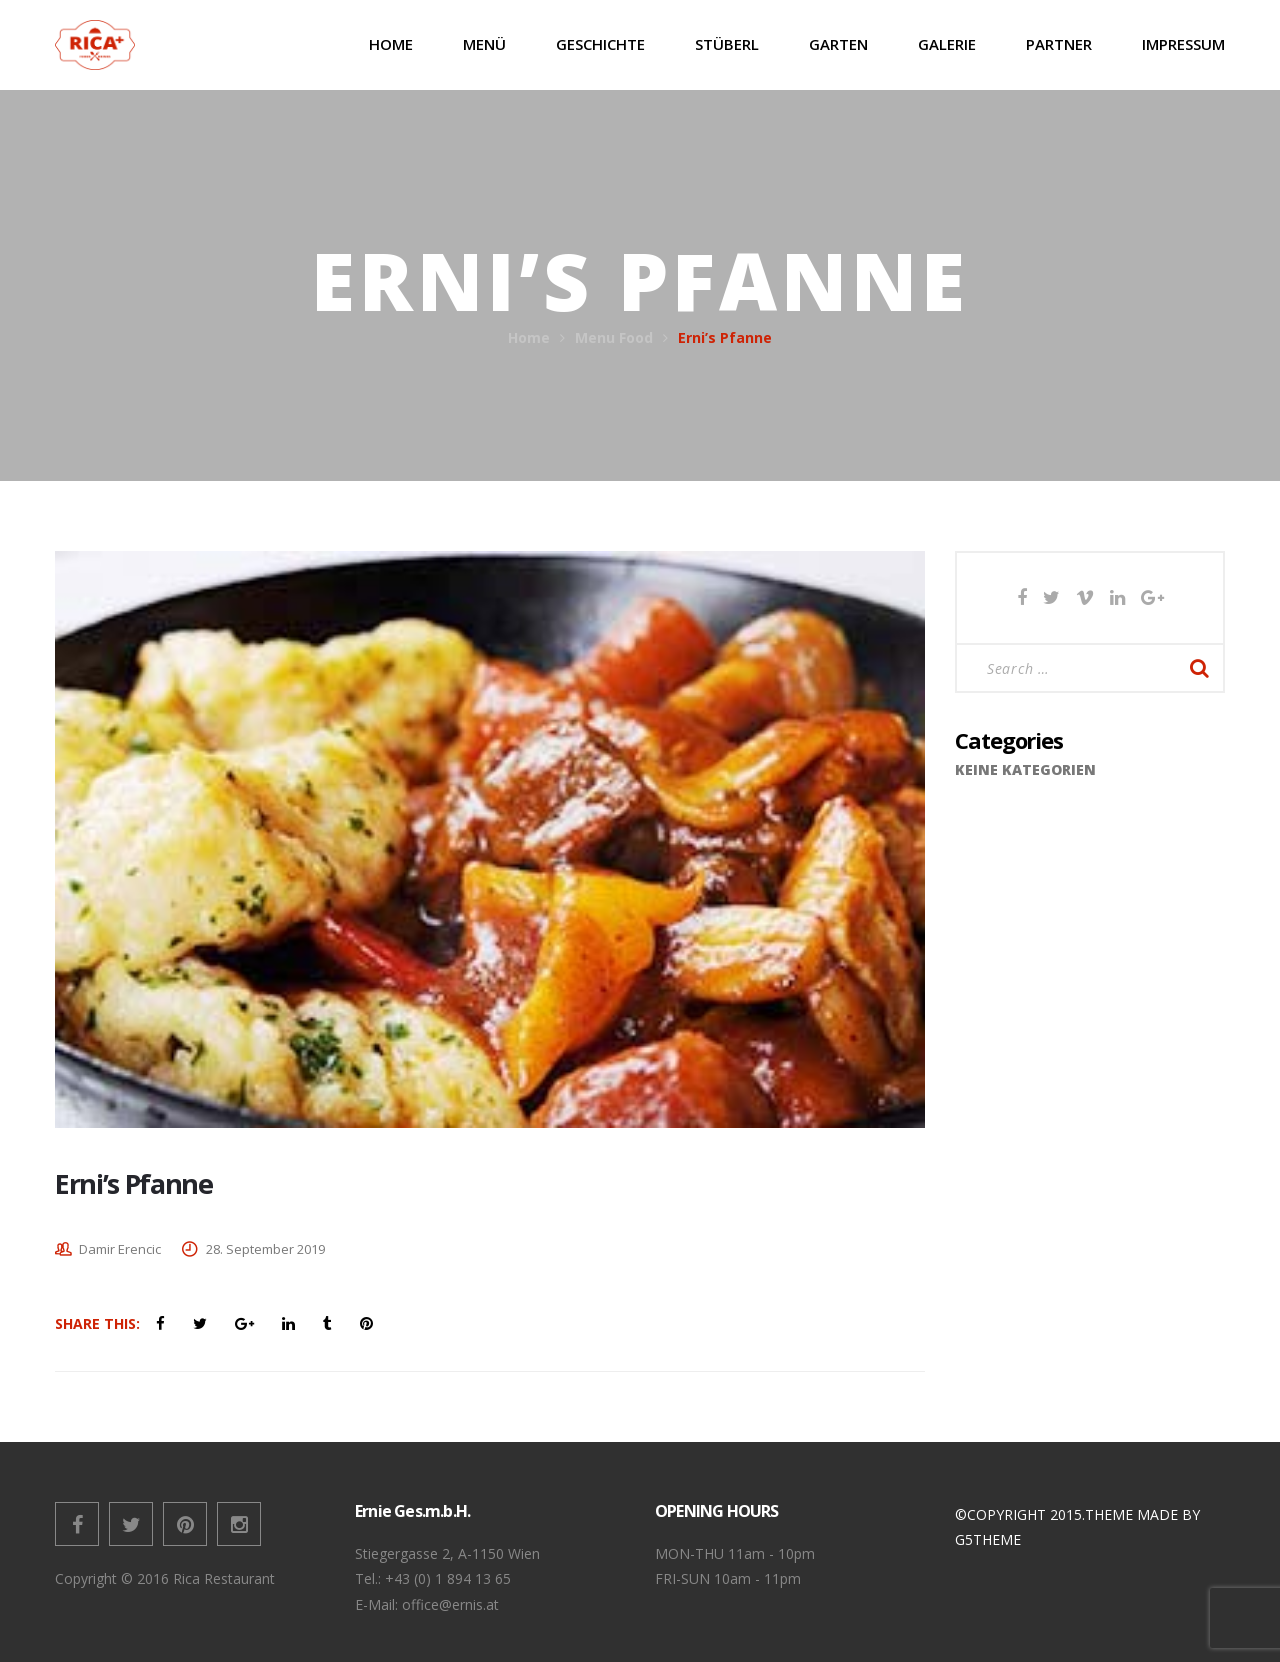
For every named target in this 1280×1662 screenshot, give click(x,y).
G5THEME (988, 1539)
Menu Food (614, 337)
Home (529, 337)
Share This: (97, 1323)
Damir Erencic (120, 1249)
